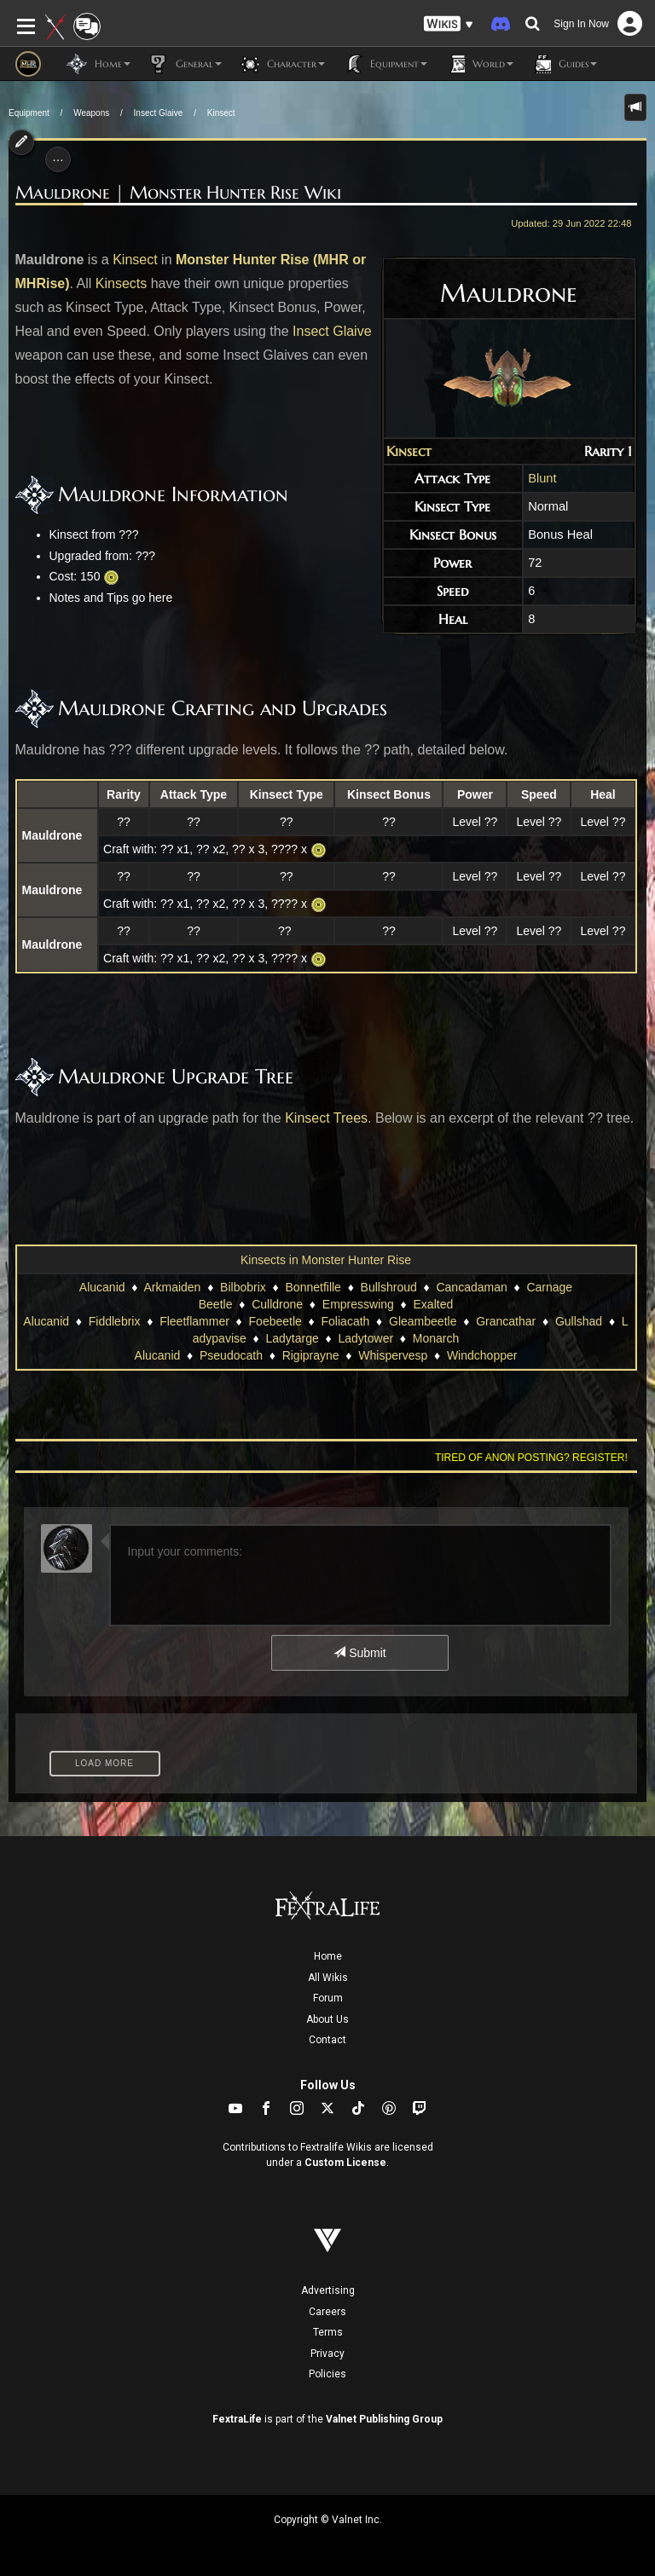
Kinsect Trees (326, 1118)
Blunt (542, 478)
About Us (327, 2019)
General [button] (185, 64)
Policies (327, 2374)
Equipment (29, 113)
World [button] (478, 64)
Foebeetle (275, 1321)
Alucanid (102, 1287)
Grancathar (506, 1321)
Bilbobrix (243, 1287)
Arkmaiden (171, 1287)
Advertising (328, 2290)
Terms (328, 2332)
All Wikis (328, 1978)
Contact (327, 2040)
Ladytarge (292, 1338)
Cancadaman (471, 1287)
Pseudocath (231, 1355)
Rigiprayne (310, 1355)
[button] (448, 24)
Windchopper (482, 1355)
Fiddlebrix (115, 1321)
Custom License (345, 2163)
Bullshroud (389, 1287)
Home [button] (98, 64)
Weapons (91, 113)
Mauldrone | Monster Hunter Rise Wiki (178, 193)
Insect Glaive (158, 113)
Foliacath (346, 1321)
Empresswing (358, 1304)
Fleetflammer (194, 1321)
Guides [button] (563, 64)
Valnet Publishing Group (384, 2419)
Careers (327, 2312)
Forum (328, 1998)
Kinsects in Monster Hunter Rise (326, 1260)
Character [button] (282, 64)
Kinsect (221, 113)
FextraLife (237, 2419)
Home (328, 1956)
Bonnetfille (313, 1287)
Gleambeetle (422, 1321)
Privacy (327, 2353)
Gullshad (578, 1321)
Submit (359, 1653)
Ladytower (365, 1338)
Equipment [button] (384, 64)
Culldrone (277, 1304)
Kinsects (121, 283)
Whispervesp (392, 1355)
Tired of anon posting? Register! (531, 1458)
